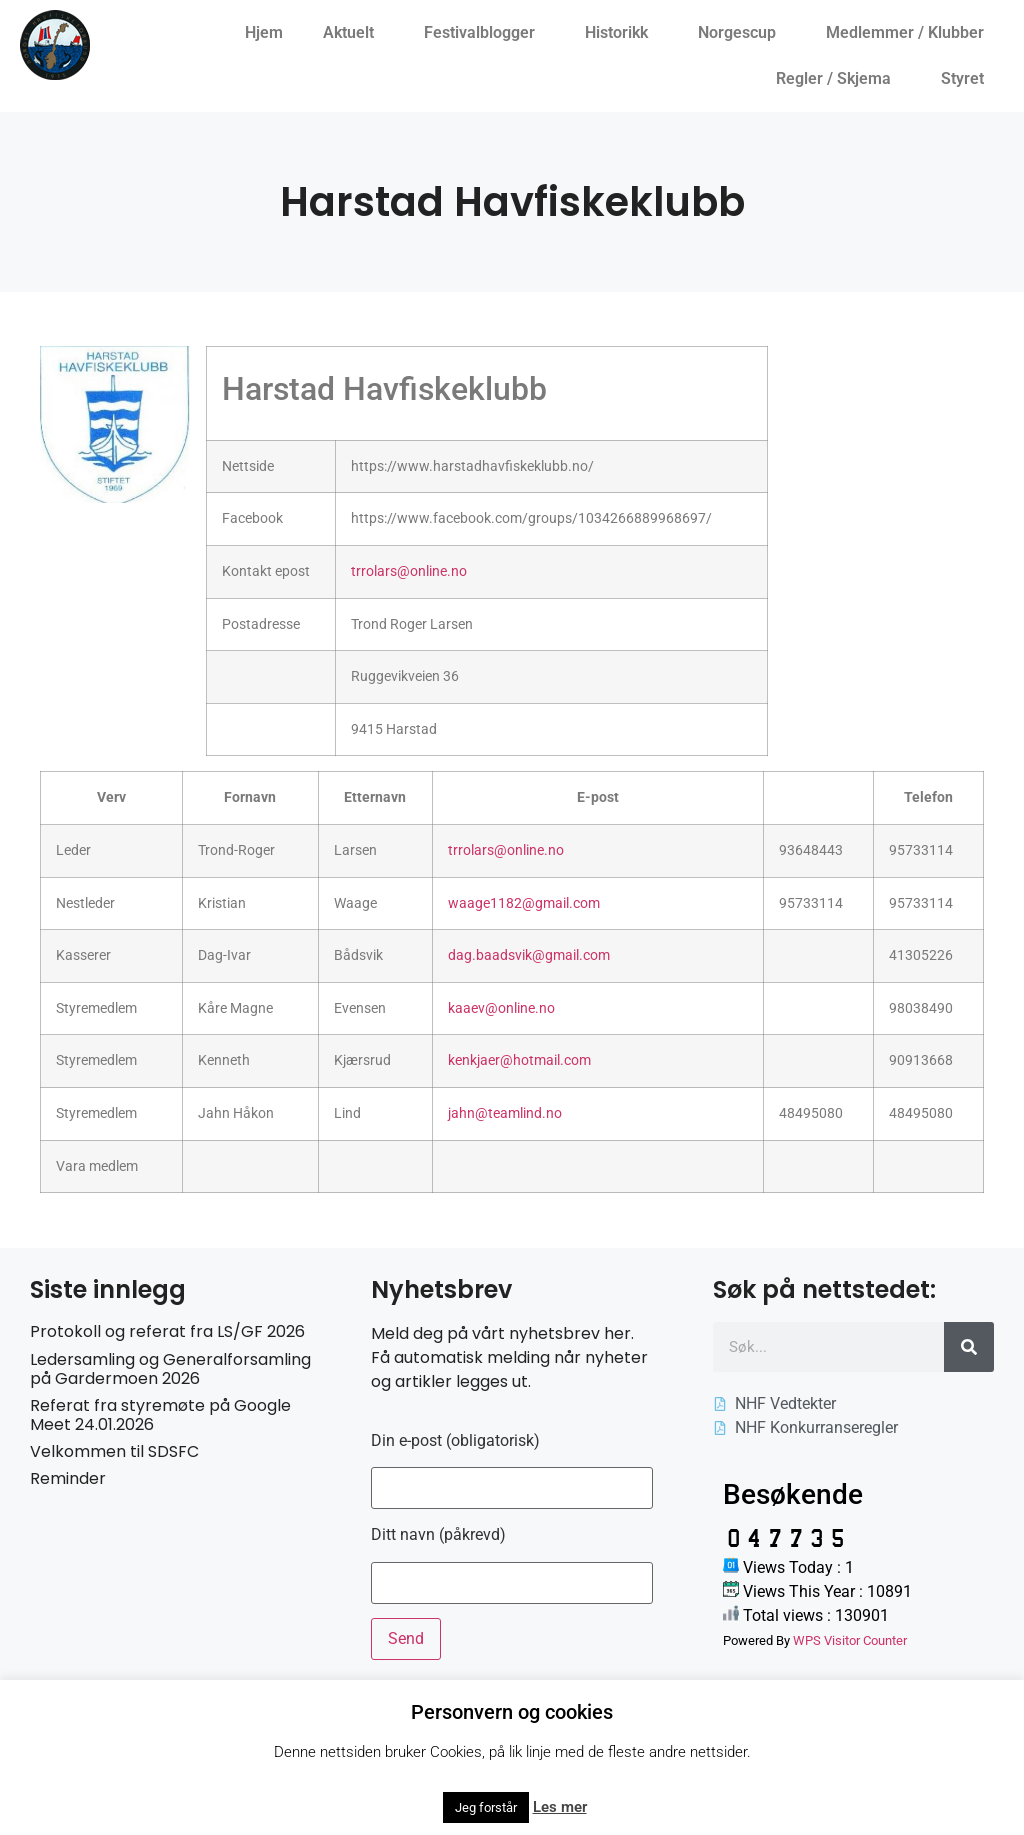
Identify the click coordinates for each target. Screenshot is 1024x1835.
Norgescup (742, 33)
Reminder (68, 1478)
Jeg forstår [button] (486, 1807)
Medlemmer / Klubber (910, 33)
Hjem (264, 32)
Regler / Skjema (838, 79)
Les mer (560, 1807)
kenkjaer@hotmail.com (519, 1060)
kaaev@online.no (501, 1008)
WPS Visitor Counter (850, 1640)
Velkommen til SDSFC (114, 1451)
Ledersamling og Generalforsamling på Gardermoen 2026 (170, 1369)
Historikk (621, 33)
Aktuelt (353, 33)
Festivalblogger (484, 33)
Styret (967, 79)
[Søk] (969, 1347)
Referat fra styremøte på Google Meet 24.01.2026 (160, 1415)
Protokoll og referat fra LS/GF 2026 (167, 1331)
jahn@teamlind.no (505, 1113)
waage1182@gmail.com (524, 903)
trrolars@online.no (409, 571)
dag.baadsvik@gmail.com (529, 955)
